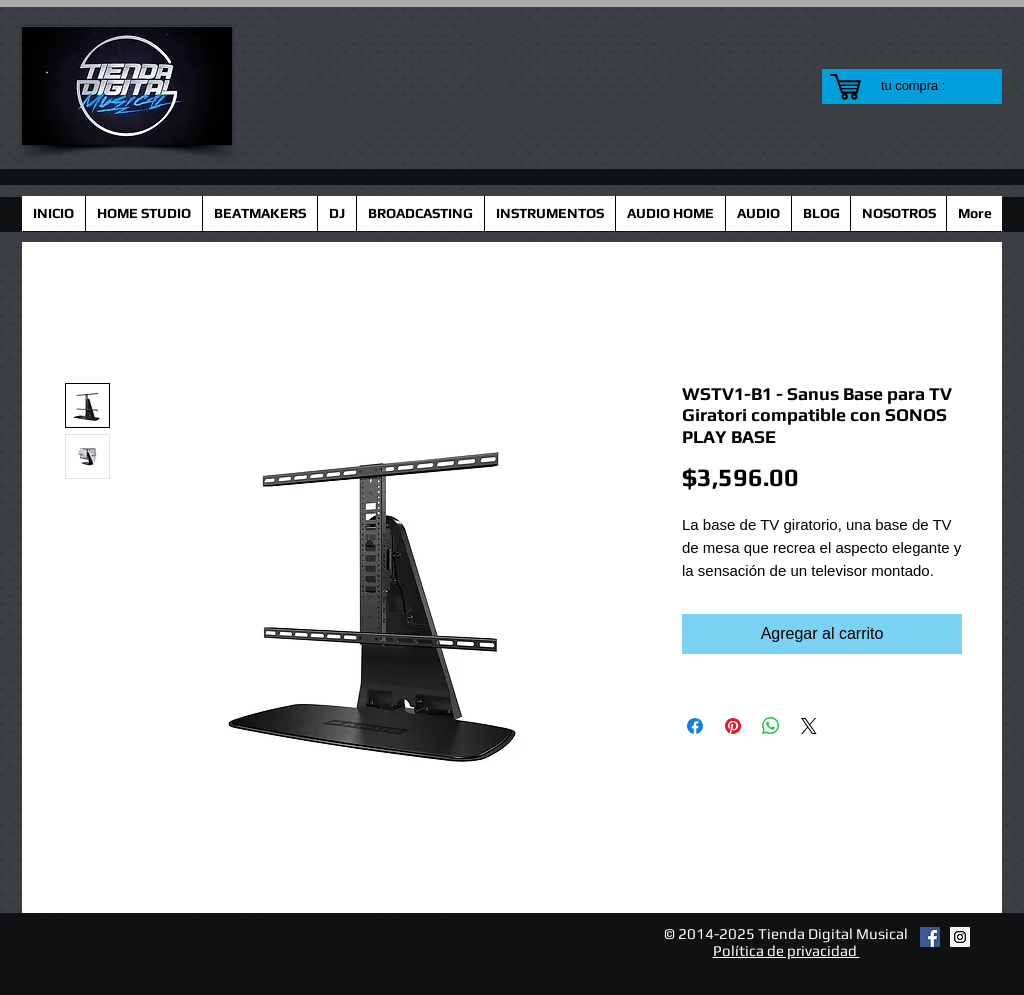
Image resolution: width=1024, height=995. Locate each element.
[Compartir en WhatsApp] (771, 726)
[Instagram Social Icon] (960, 937)
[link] (925, 85)
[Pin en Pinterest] (733, 726)
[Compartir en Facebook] (695, 726)
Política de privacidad (786, 950)
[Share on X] (809, 726)
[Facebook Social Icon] (930, 937)
